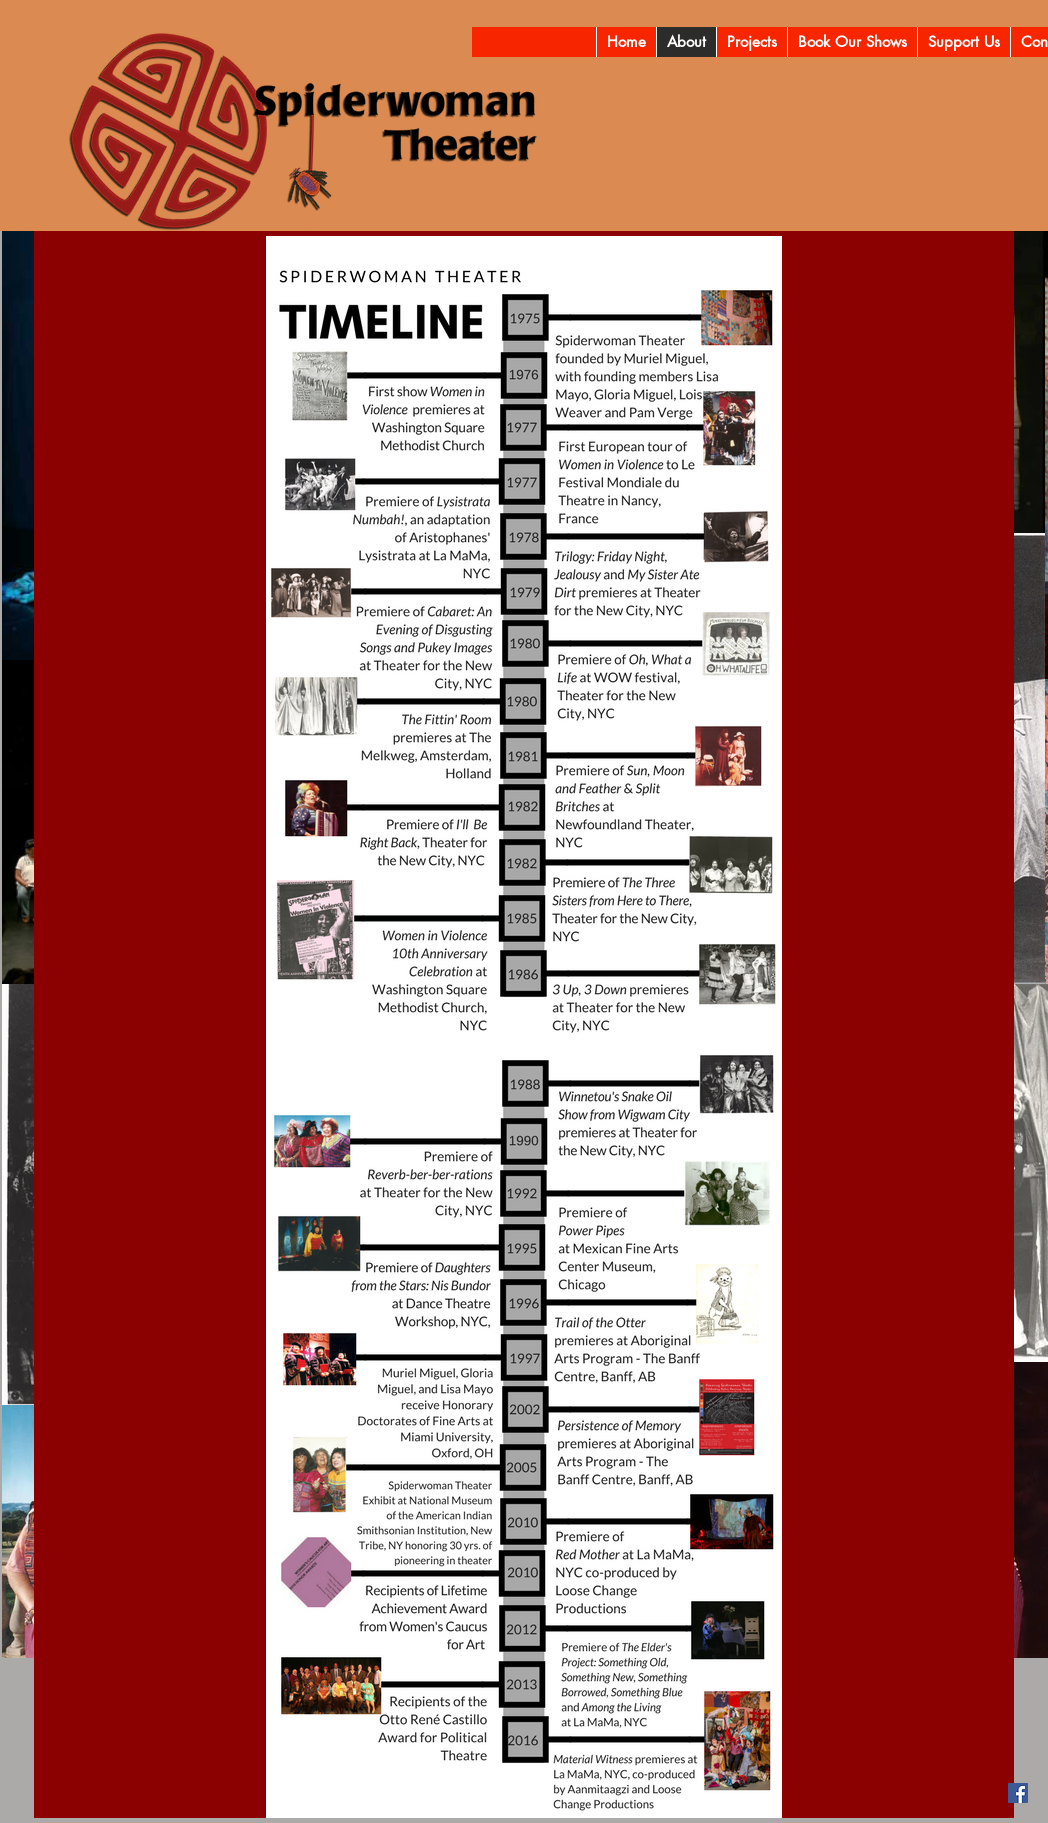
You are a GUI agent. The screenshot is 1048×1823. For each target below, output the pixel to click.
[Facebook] (1018, 1793)
